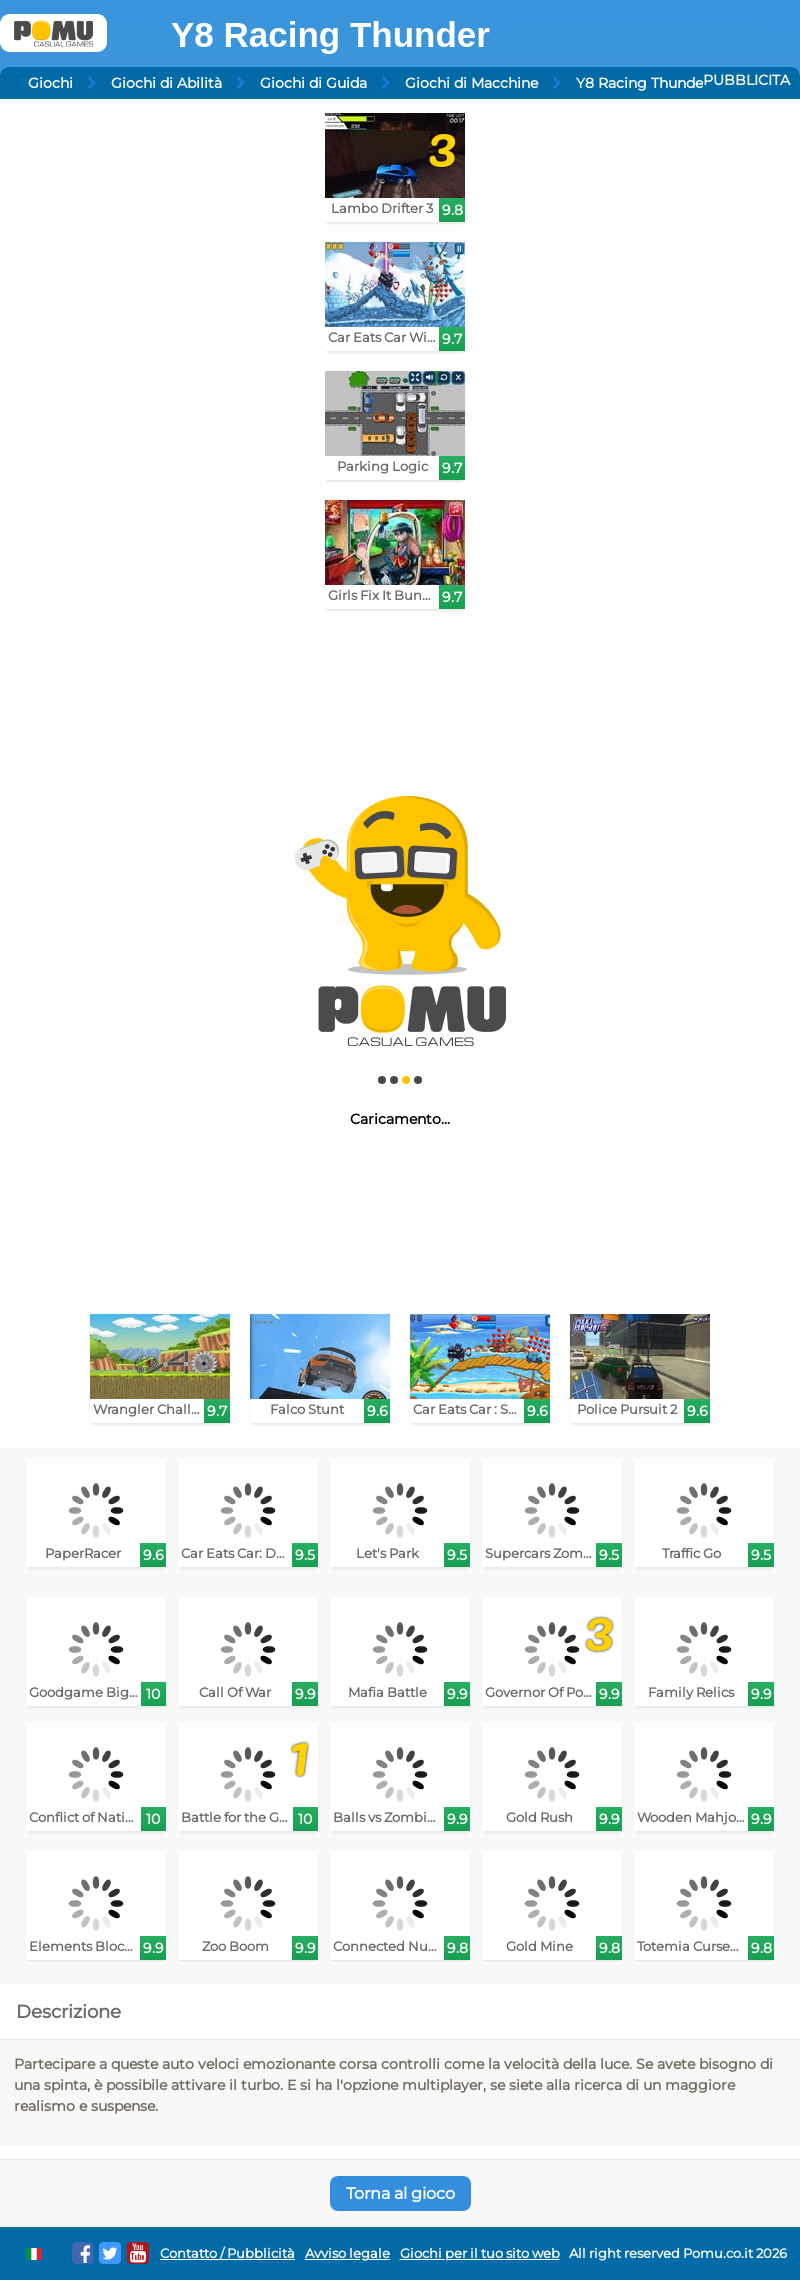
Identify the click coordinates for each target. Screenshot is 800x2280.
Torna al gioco (400, 2193)
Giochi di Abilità (166, 83)
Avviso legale (347, 2253)
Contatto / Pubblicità (227, 2253)
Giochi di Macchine (471, 83)
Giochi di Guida (313, 83)
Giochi (50, 83)
